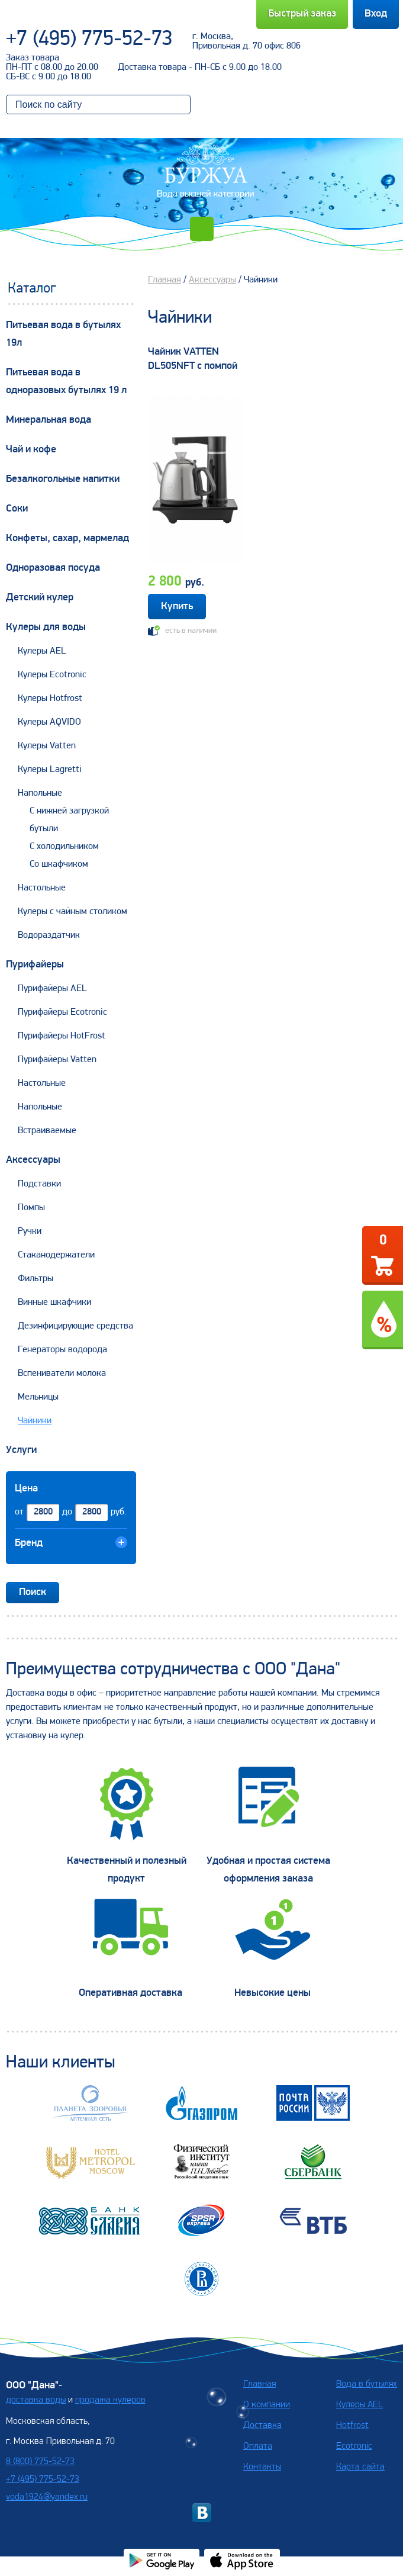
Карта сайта (360, 2467)
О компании (266, 2405)
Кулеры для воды (46, 627)
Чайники (34, 1421)
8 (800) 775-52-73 (40, 2461)
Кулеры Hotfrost (50, 698)
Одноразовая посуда (53, 568)
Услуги (21, 1450)
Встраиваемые (47, 1131)
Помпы (31, 1208)
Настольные (42, 888)
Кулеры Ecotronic (52, 675)
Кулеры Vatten (47, 746)
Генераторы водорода (62, 1350)
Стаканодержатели (56, 1255)
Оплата (257, 2446)
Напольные (40, 793)
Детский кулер (39, 597)
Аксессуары (33, 1160)
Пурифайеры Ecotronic (62, 1012)
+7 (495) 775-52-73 (89, 39)
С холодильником (64, 846)
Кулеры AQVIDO (49, 722)
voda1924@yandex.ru (47, 2497)
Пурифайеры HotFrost (61, 1036)
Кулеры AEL (42, 651)
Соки (17, 508)
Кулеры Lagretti (50, 769)
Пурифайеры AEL (52, 988)
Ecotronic (354, 2446)
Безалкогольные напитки (63, 479)
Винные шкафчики (54, 1302)
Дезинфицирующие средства (75, 1326)
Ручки (29, 1231)
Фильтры (35, 1279)
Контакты (262, 2467)
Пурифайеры (35, 964)
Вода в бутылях (366, 2384)
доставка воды (36, 2400)
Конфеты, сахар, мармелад (67, 538)
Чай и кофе (31, 449)
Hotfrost (352, 2425)
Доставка (262, 2425)
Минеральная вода (48, 420)
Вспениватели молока (62, 1373)
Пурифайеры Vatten (57, 1060)
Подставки (39, 1184)
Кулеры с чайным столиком (72, 911)
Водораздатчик (49, 935)
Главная (164, 280)
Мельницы (38, 1397)
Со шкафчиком (59, 864)
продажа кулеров (110, 2400)
